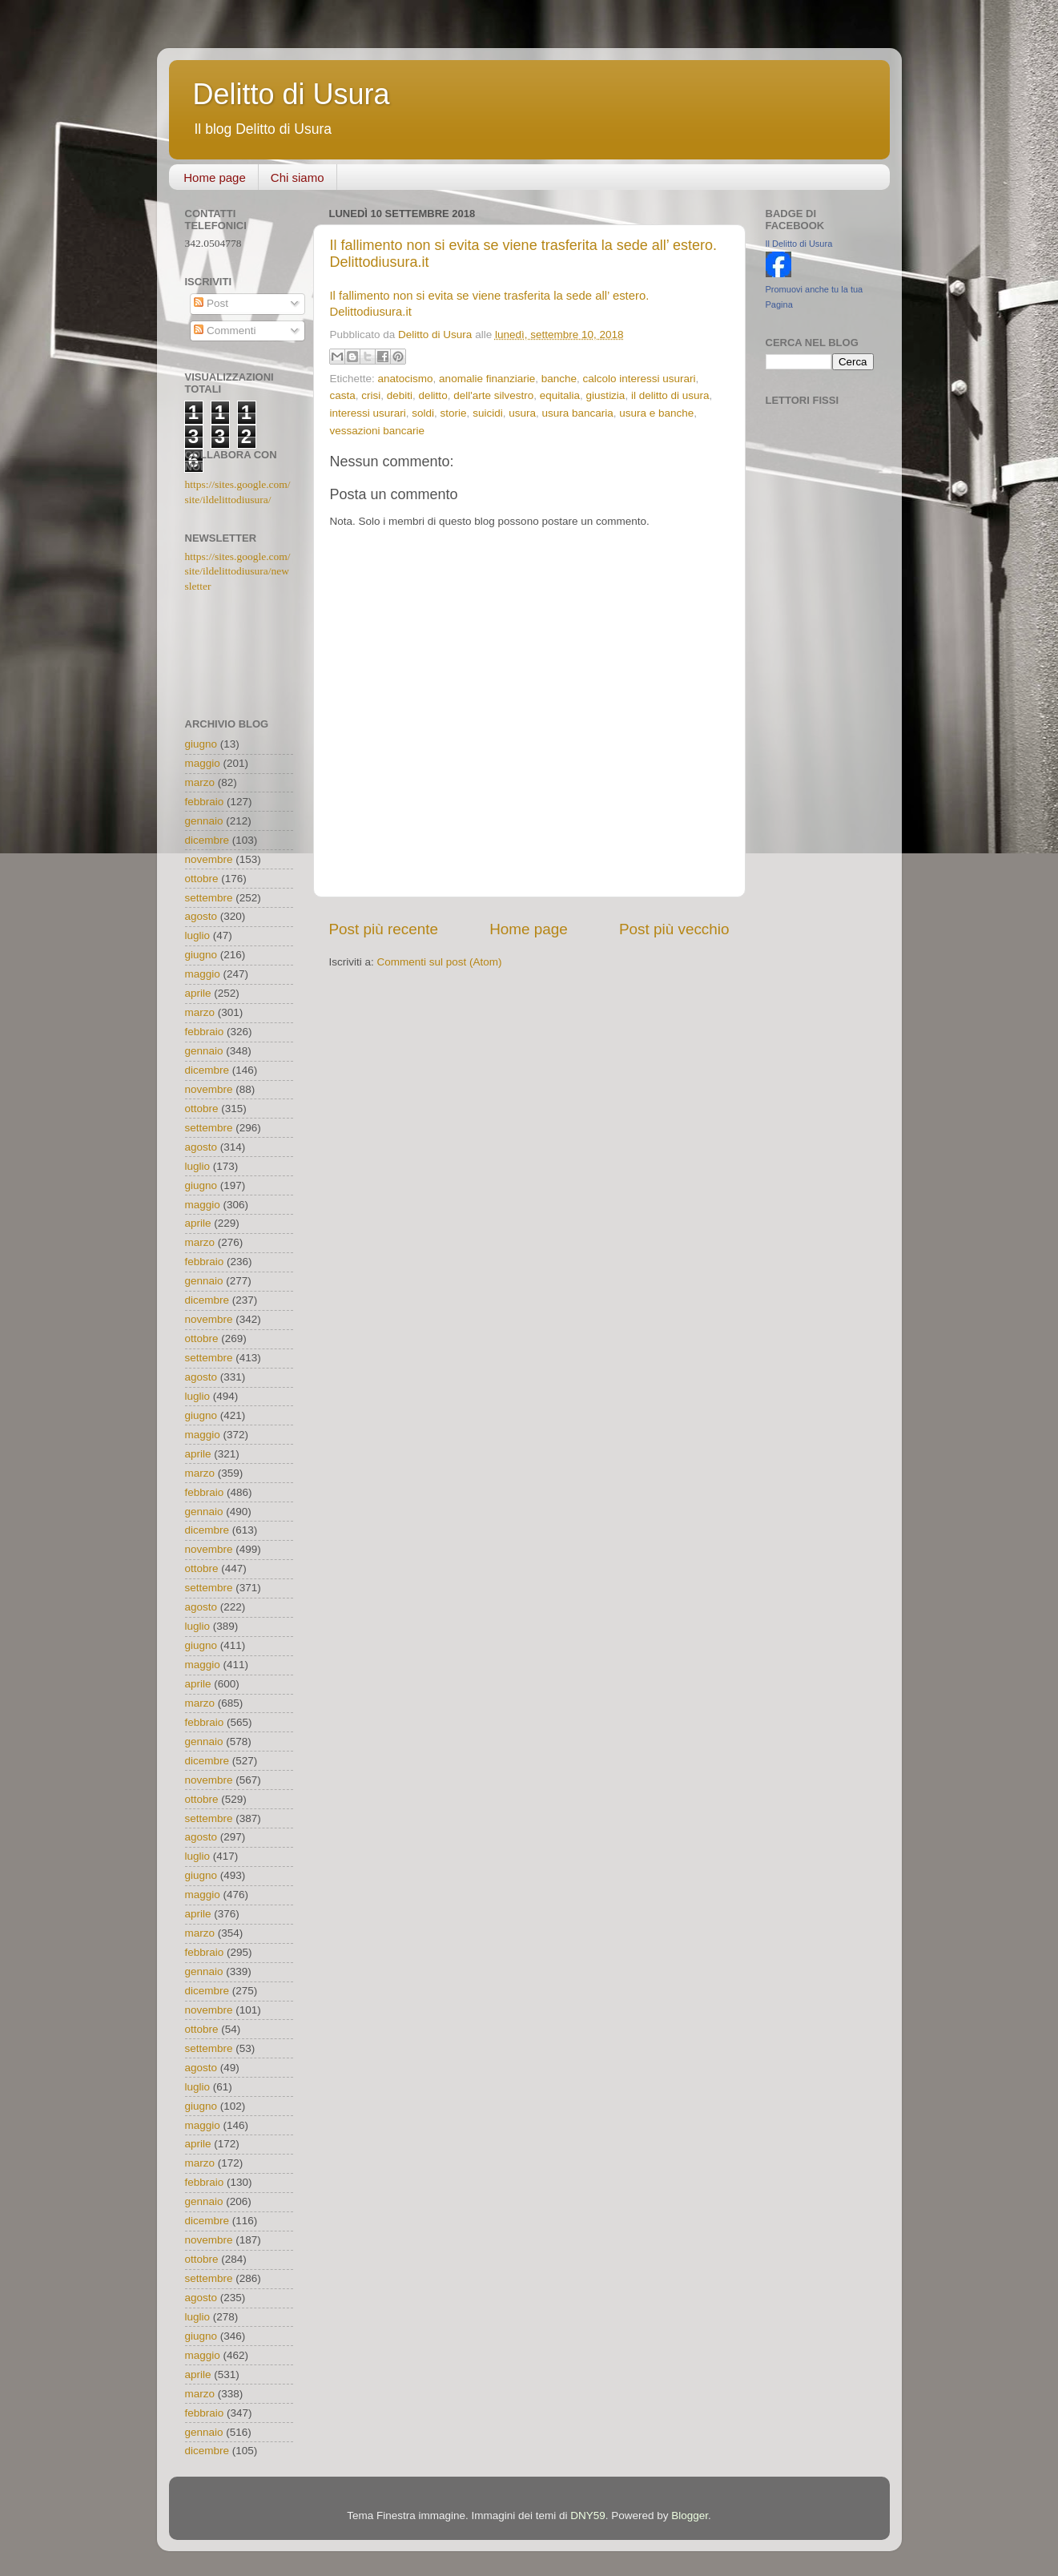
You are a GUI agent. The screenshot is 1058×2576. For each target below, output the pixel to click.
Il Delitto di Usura (799, 243)
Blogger (689, 2515)
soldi (423, 413)
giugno (201, 744)
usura (522, 413)
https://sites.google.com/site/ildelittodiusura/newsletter (238, 571)
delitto (433, 395)
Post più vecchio (674, 929)
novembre (209, 859)
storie (453, 413)
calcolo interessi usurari (639, 379)
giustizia (606, 395)
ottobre (202, 879)
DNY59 (587, 2515)
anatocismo (405, 379)
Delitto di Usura (291, 94)
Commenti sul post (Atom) (439, 962)
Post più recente (384, 929)
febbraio (204, 802)
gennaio (204, 821)
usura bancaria (577, 413)
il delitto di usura (670, 395)
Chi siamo (297, 177)
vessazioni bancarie (377, 431)
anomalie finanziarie (487, 379)
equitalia (560, 395)
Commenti (224, 331)
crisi (370, 395)
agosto (201, 916)
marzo (200, 782)
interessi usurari (368, 413)
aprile (198, 993)
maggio (202, 763)
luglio (198, 935)
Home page (214, 177)
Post (211, 303)
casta (343, 395)
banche (559, 379)
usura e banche (656, 413)
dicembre (207, 840)
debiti (399, 395)
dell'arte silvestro (493, 395)
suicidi (488, 413)
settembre (209, 898)
